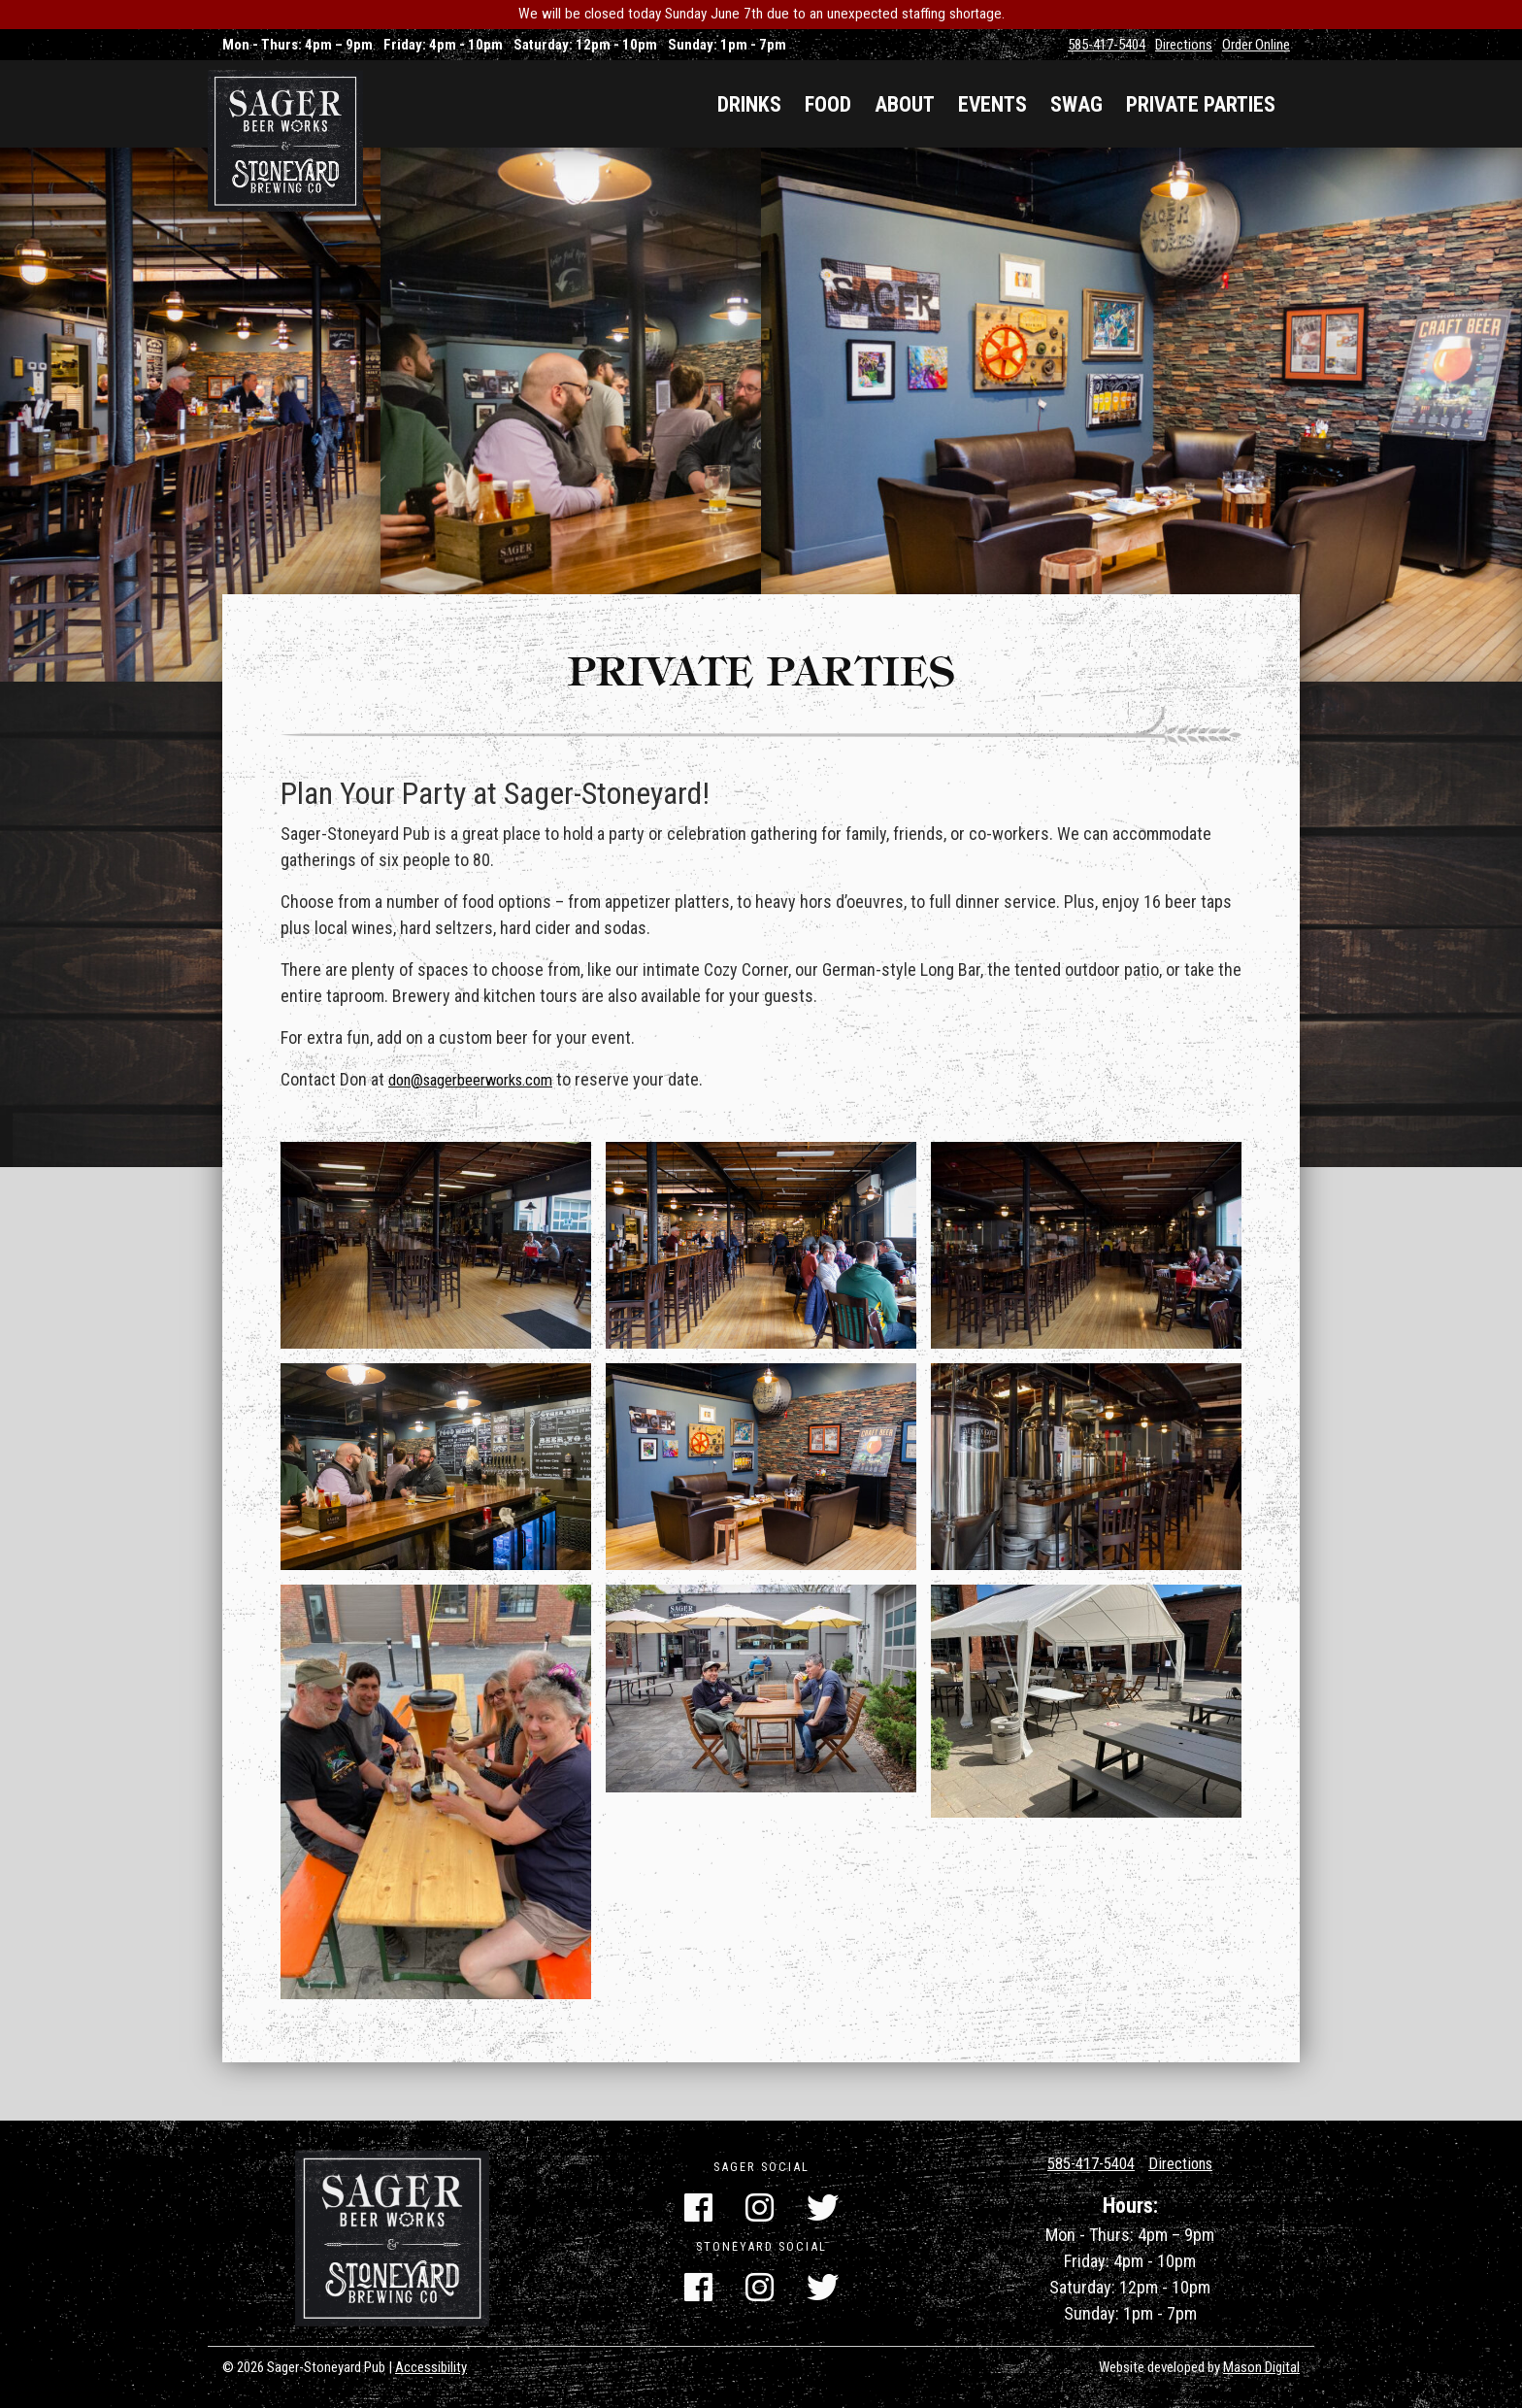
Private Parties (1200, 104)
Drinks (749, 104)
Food (828, 104)
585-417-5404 (1106, 44)
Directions (1183, 44)
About (905, 104)
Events (992, 104)
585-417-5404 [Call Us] (1087, 2163)
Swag (1076, 104)
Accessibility (431, 2367)
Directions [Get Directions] (1186, 2163)
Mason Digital (1261, 2367)
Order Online (1256, 44)
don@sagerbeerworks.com (482, 1094)
